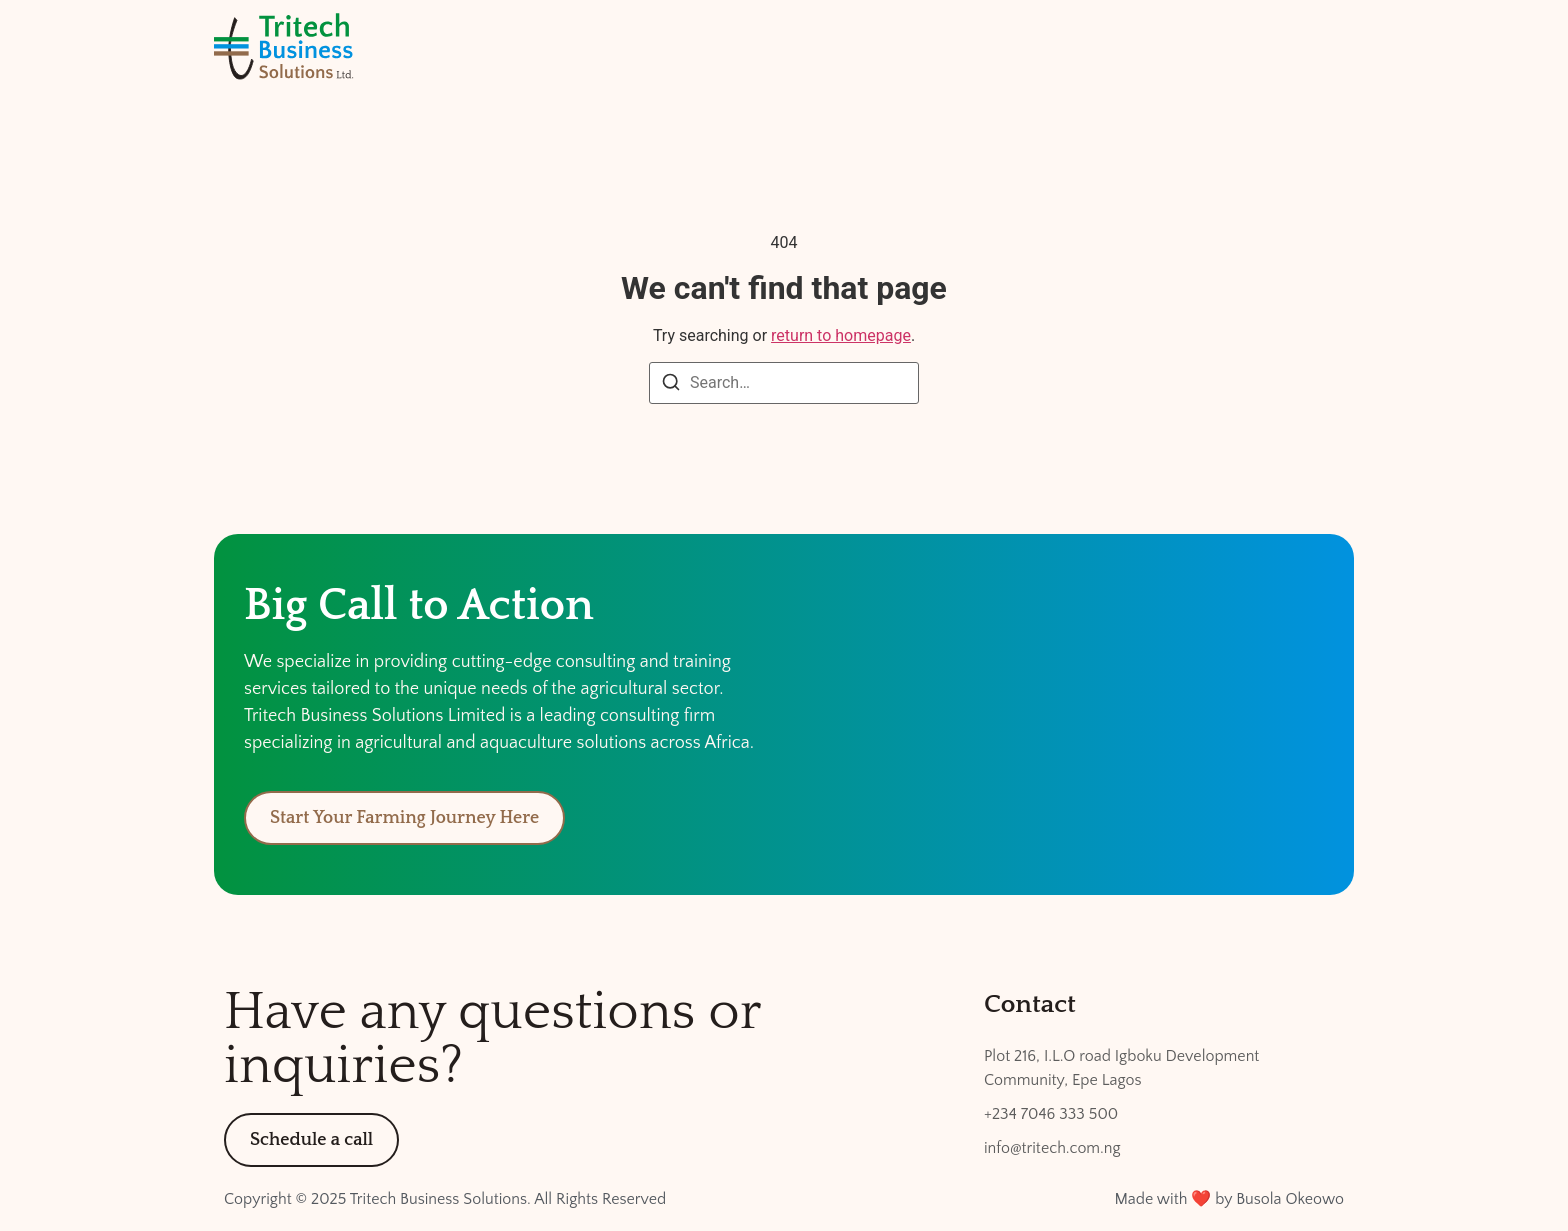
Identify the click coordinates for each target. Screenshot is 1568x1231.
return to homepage (841, 335)
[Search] (671, 385)
